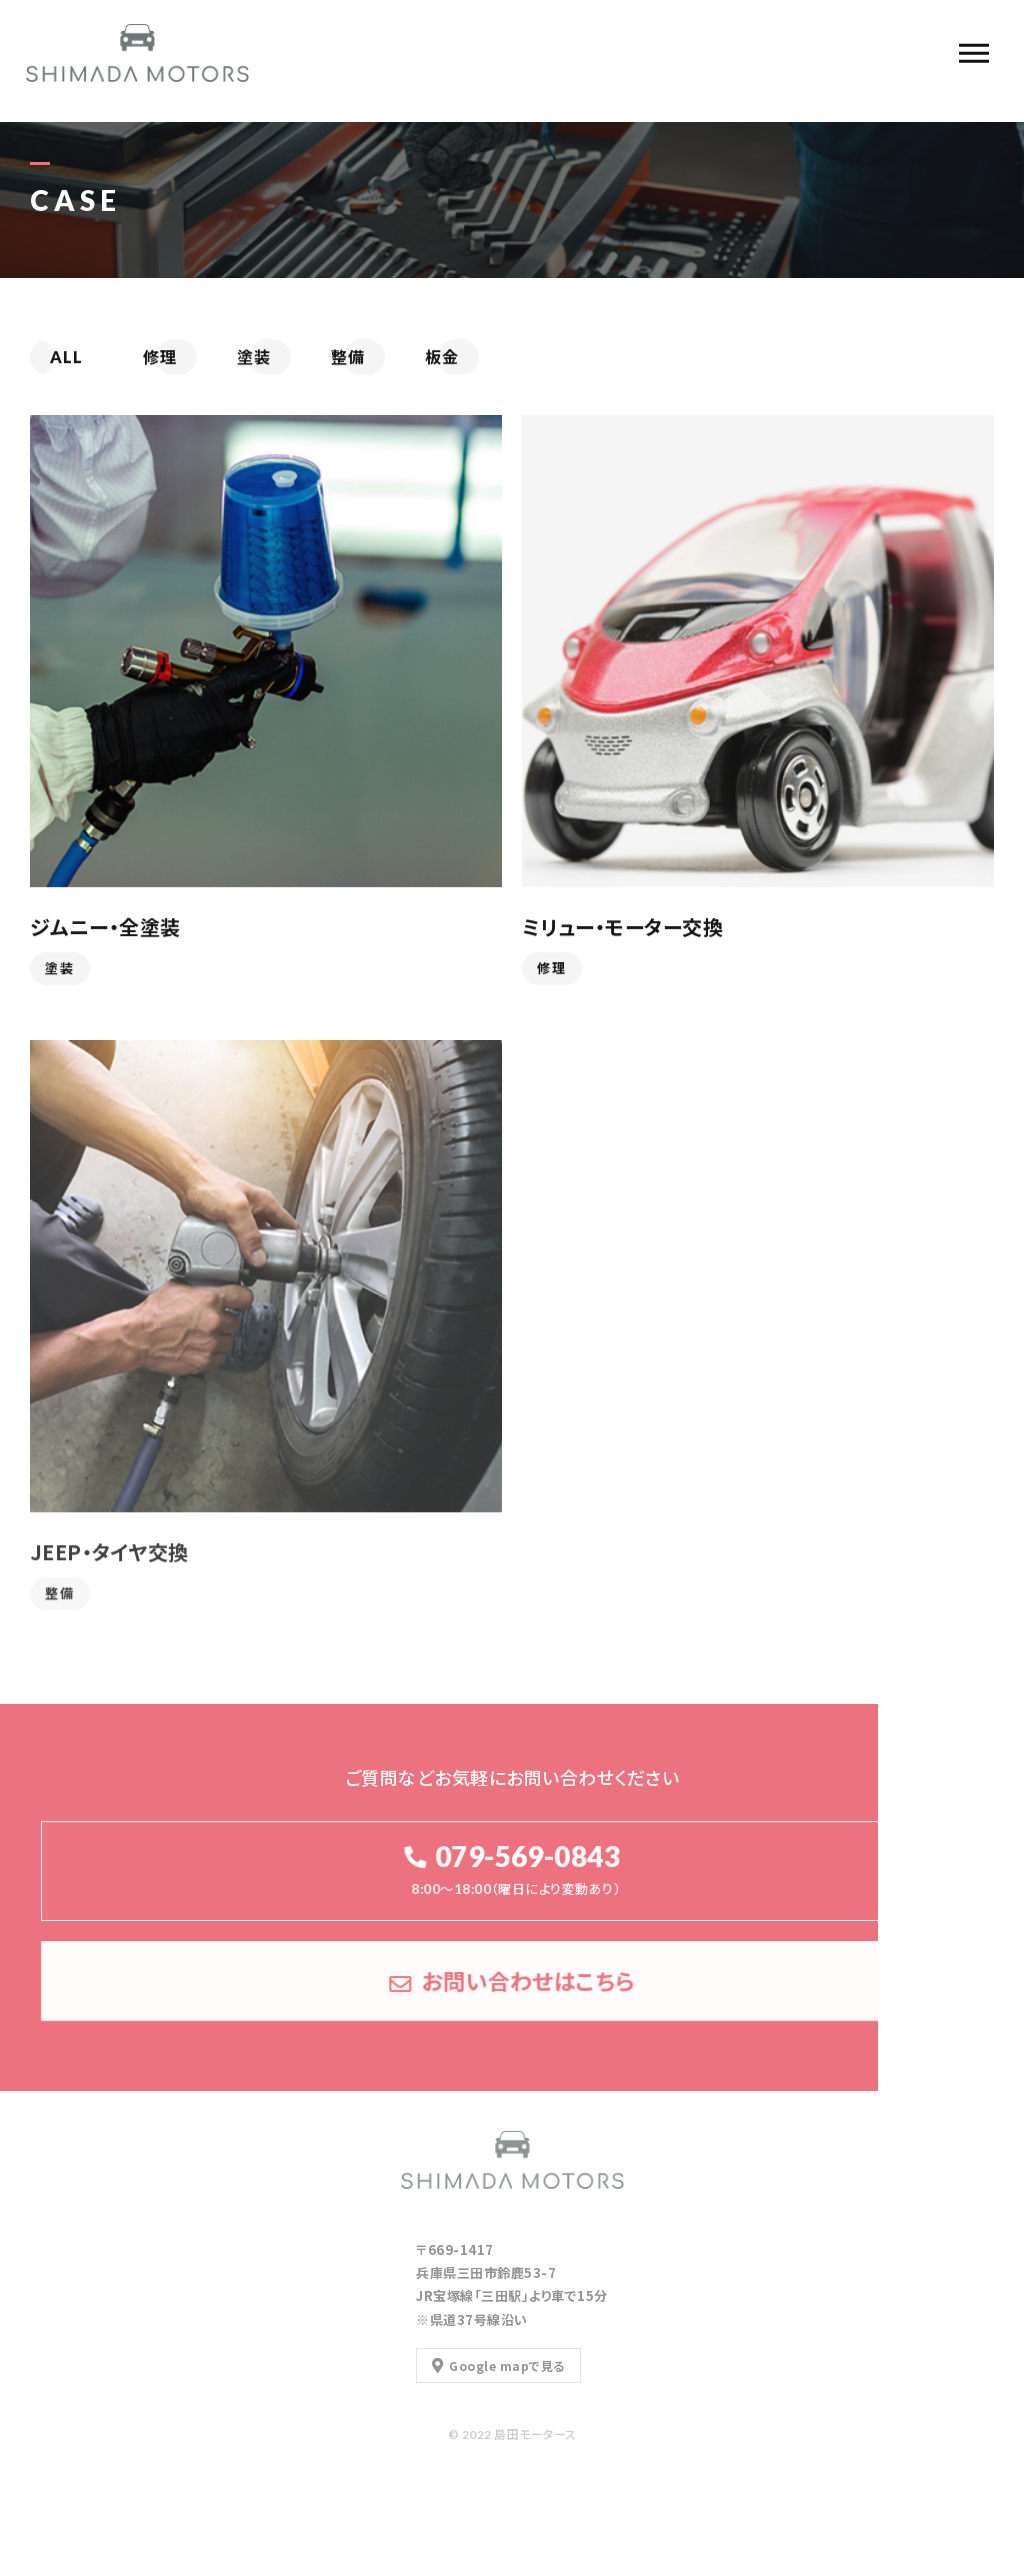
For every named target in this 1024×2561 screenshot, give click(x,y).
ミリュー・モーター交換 (622, 927)
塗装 (60, 969)
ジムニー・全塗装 (105, 927)
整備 (60, 1601)
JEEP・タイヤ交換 (109, 1559)
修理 (552, 969)
